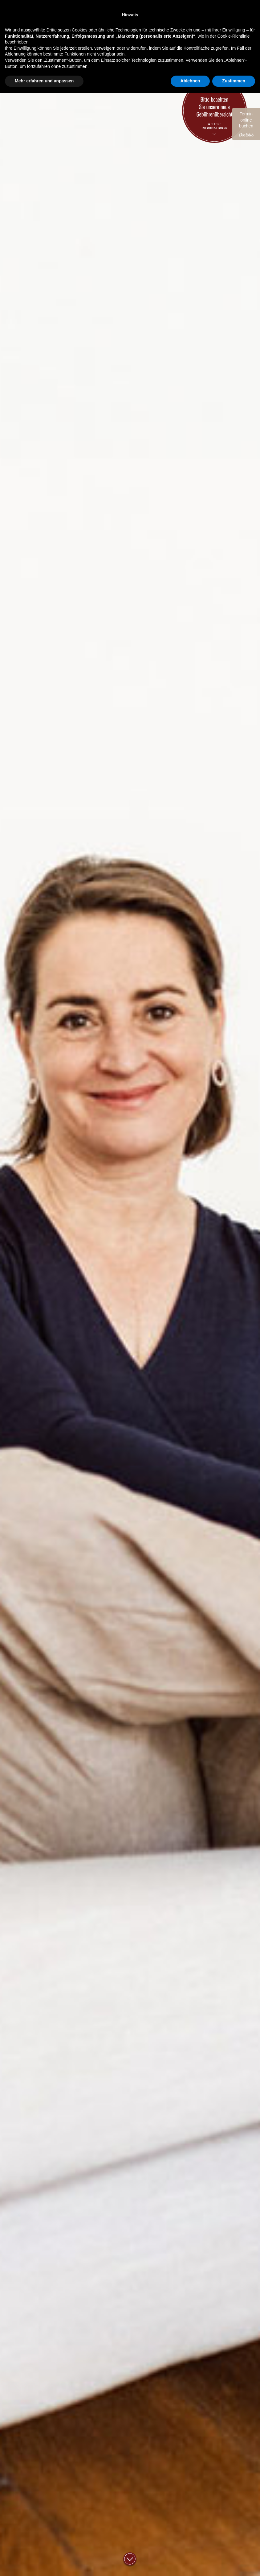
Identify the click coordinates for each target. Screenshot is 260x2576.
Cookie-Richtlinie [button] (233, 2519)
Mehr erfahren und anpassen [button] (44, 2563)
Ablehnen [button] (190, 2563)
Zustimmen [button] (233, 2563)
